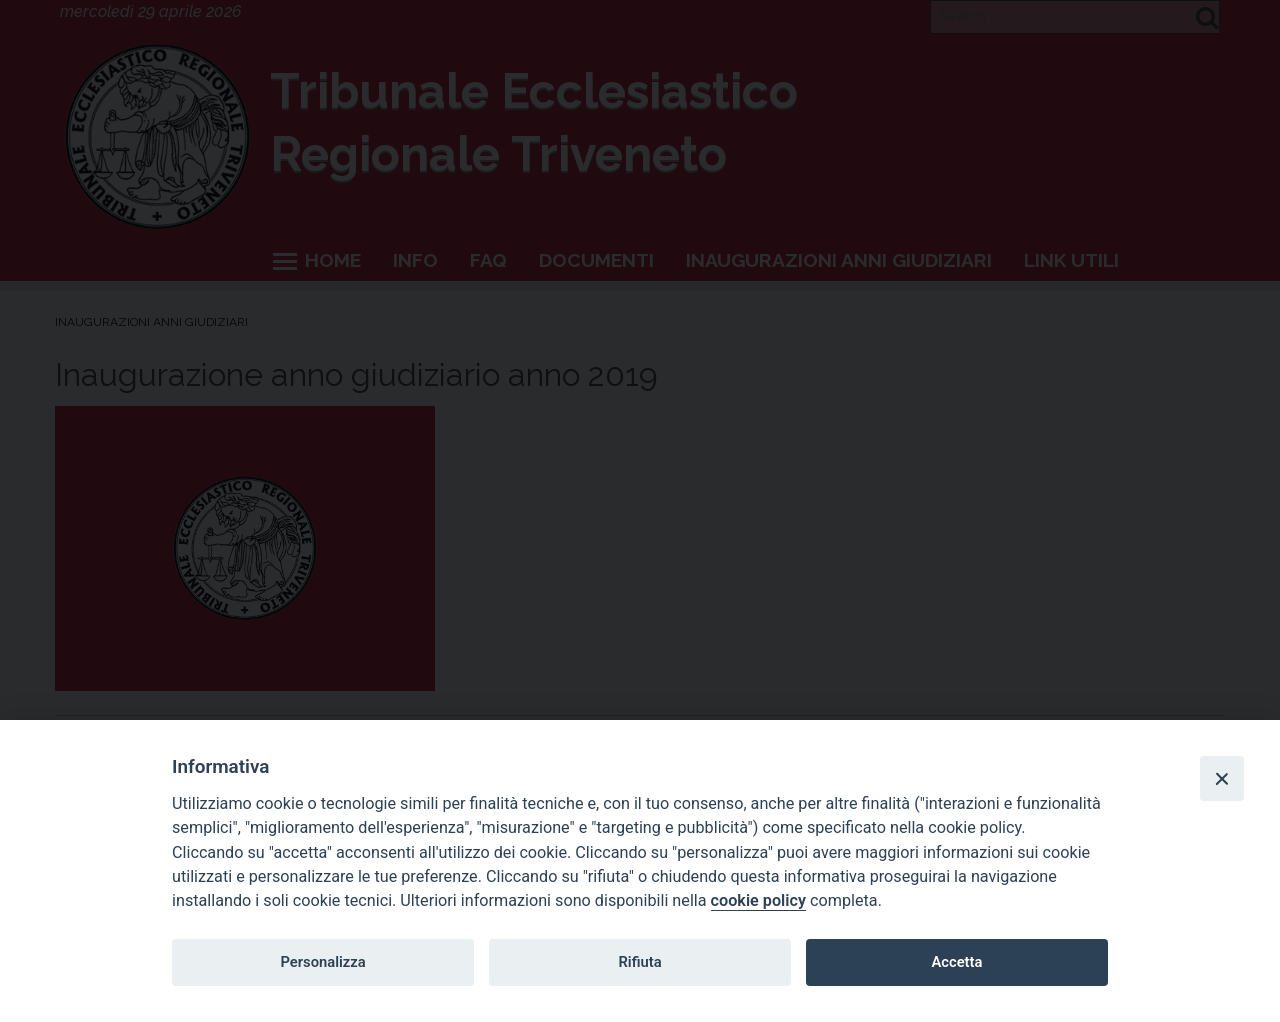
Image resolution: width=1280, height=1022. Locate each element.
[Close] (1222, 778)
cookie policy (758, 900)
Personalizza (322, 962)
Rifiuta (639, 962)
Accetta (956, 962)
